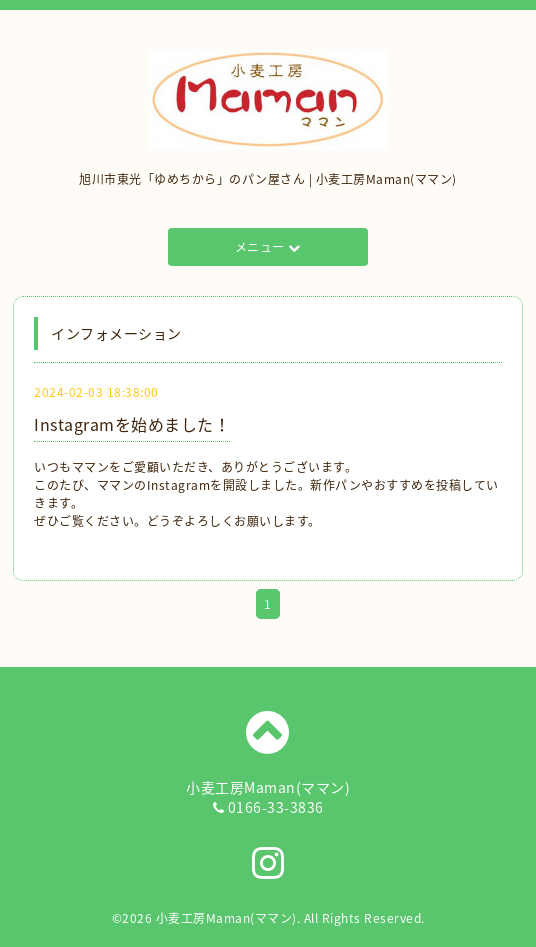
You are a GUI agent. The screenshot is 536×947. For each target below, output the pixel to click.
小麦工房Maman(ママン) (226, 918)
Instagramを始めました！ (132, 424)
